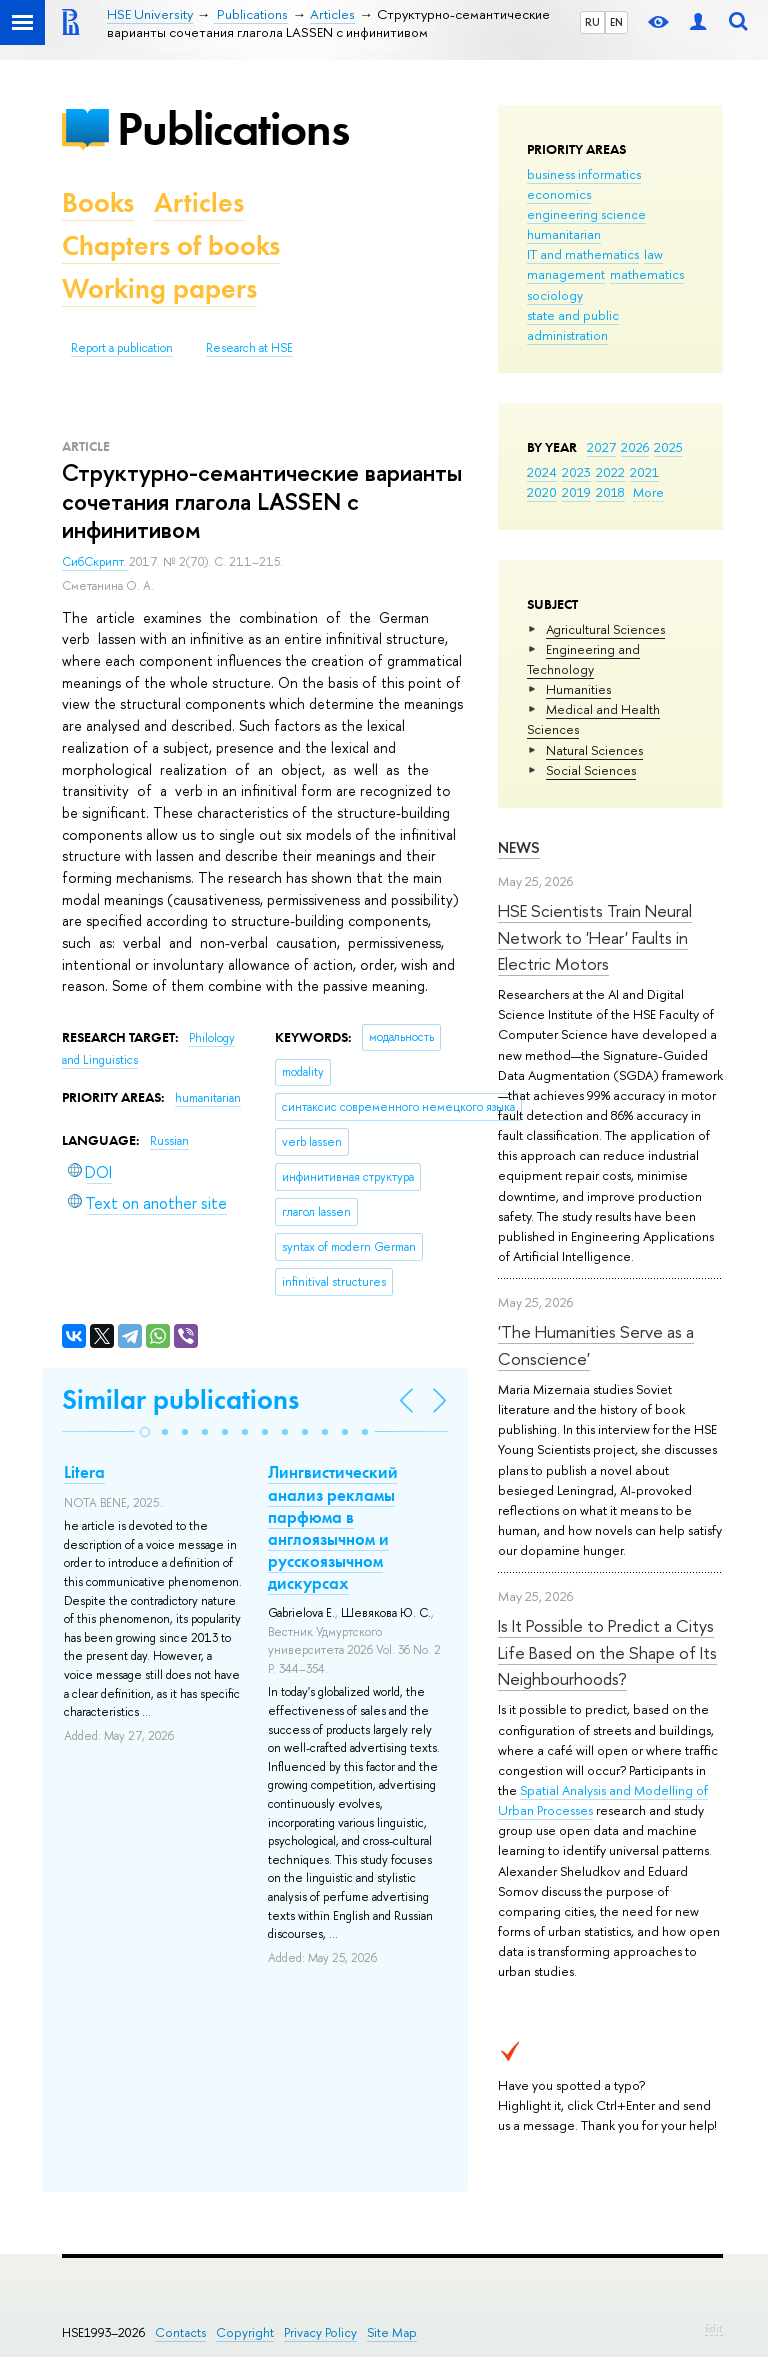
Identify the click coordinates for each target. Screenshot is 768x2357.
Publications (233, 128)
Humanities (578, 689)
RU (592, 22)
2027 (601, 447)
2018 (610, 492)
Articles (199, 202)
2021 (644, 472)
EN (616, 22)
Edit (714, 2328)
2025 (668, 447)
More (648, 492)
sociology (555, 295)
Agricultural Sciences (605, 629)
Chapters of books (171, 245)
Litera (84, 1472)
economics (559, 194)
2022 (610, 472)
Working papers (159, 288)
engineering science (586, 214)
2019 (576, 492)
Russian (169, 1141)
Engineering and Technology (583, 659)
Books (98, 202)
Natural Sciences (594, 750)
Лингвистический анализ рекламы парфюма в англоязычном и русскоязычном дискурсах (333, 1527)
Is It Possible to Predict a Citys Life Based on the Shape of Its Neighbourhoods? (607, 1652)
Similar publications (180, 1399)
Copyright (245, 2332)
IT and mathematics (583, 254)
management (566, 274)
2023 (576, 472)
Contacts (180, 2332)
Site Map (392, 2332)
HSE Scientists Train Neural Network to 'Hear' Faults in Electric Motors (595, 937)
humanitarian (564, 234)
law (653, 254)
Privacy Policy (320, 2332)
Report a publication (122, 348)
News (519, 847)
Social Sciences (591, 770)
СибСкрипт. (95, 562)
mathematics (647, 274)
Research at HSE (249, 348)
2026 (635, 447)
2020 (542, 492)
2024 (542, 472)
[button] (145, 1432)
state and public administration (573, 325)
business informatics (584, 174)
